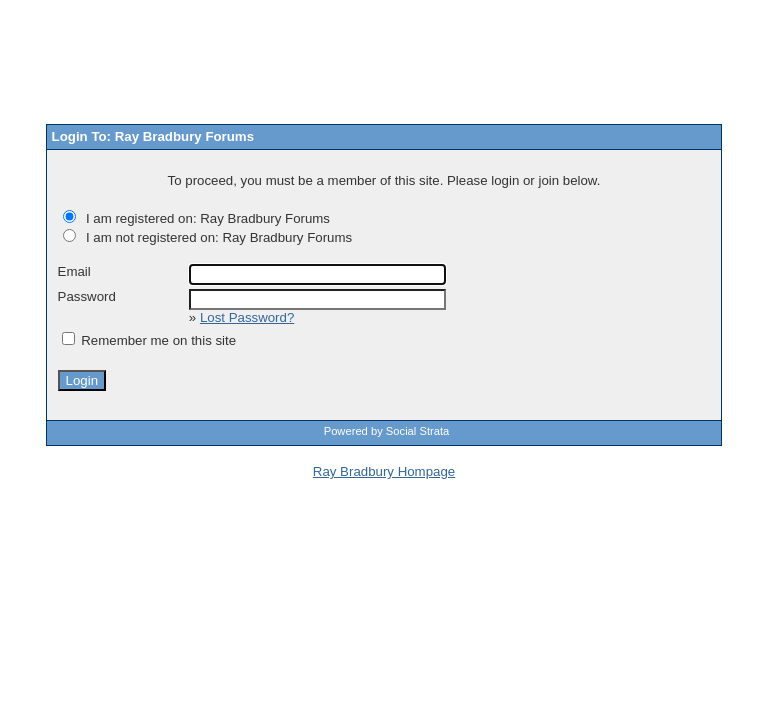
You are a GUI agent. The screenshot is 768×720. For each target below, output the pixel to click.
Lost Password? (247, 317)
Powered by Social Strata (387, 431)
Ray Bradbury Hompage (384, 471)
